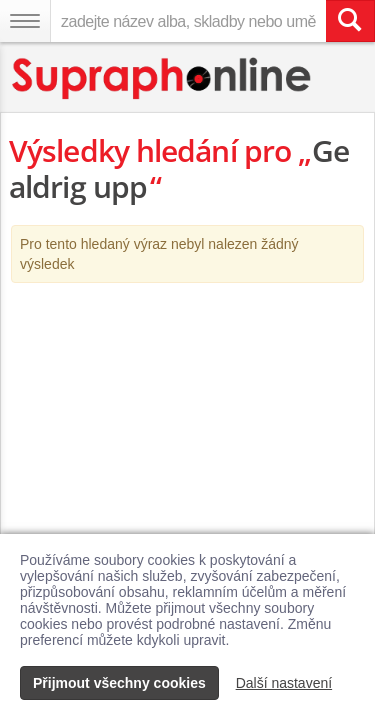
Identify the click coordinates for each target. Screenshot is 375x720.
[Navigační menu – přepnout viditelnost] (25, 21)
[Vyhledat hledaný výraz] (350, 21)
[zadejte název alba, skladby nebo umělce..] (188, 21)
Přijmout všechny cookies (119, 683)
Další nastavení (284, 683)
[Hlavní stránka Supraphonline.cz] (162, 78)
